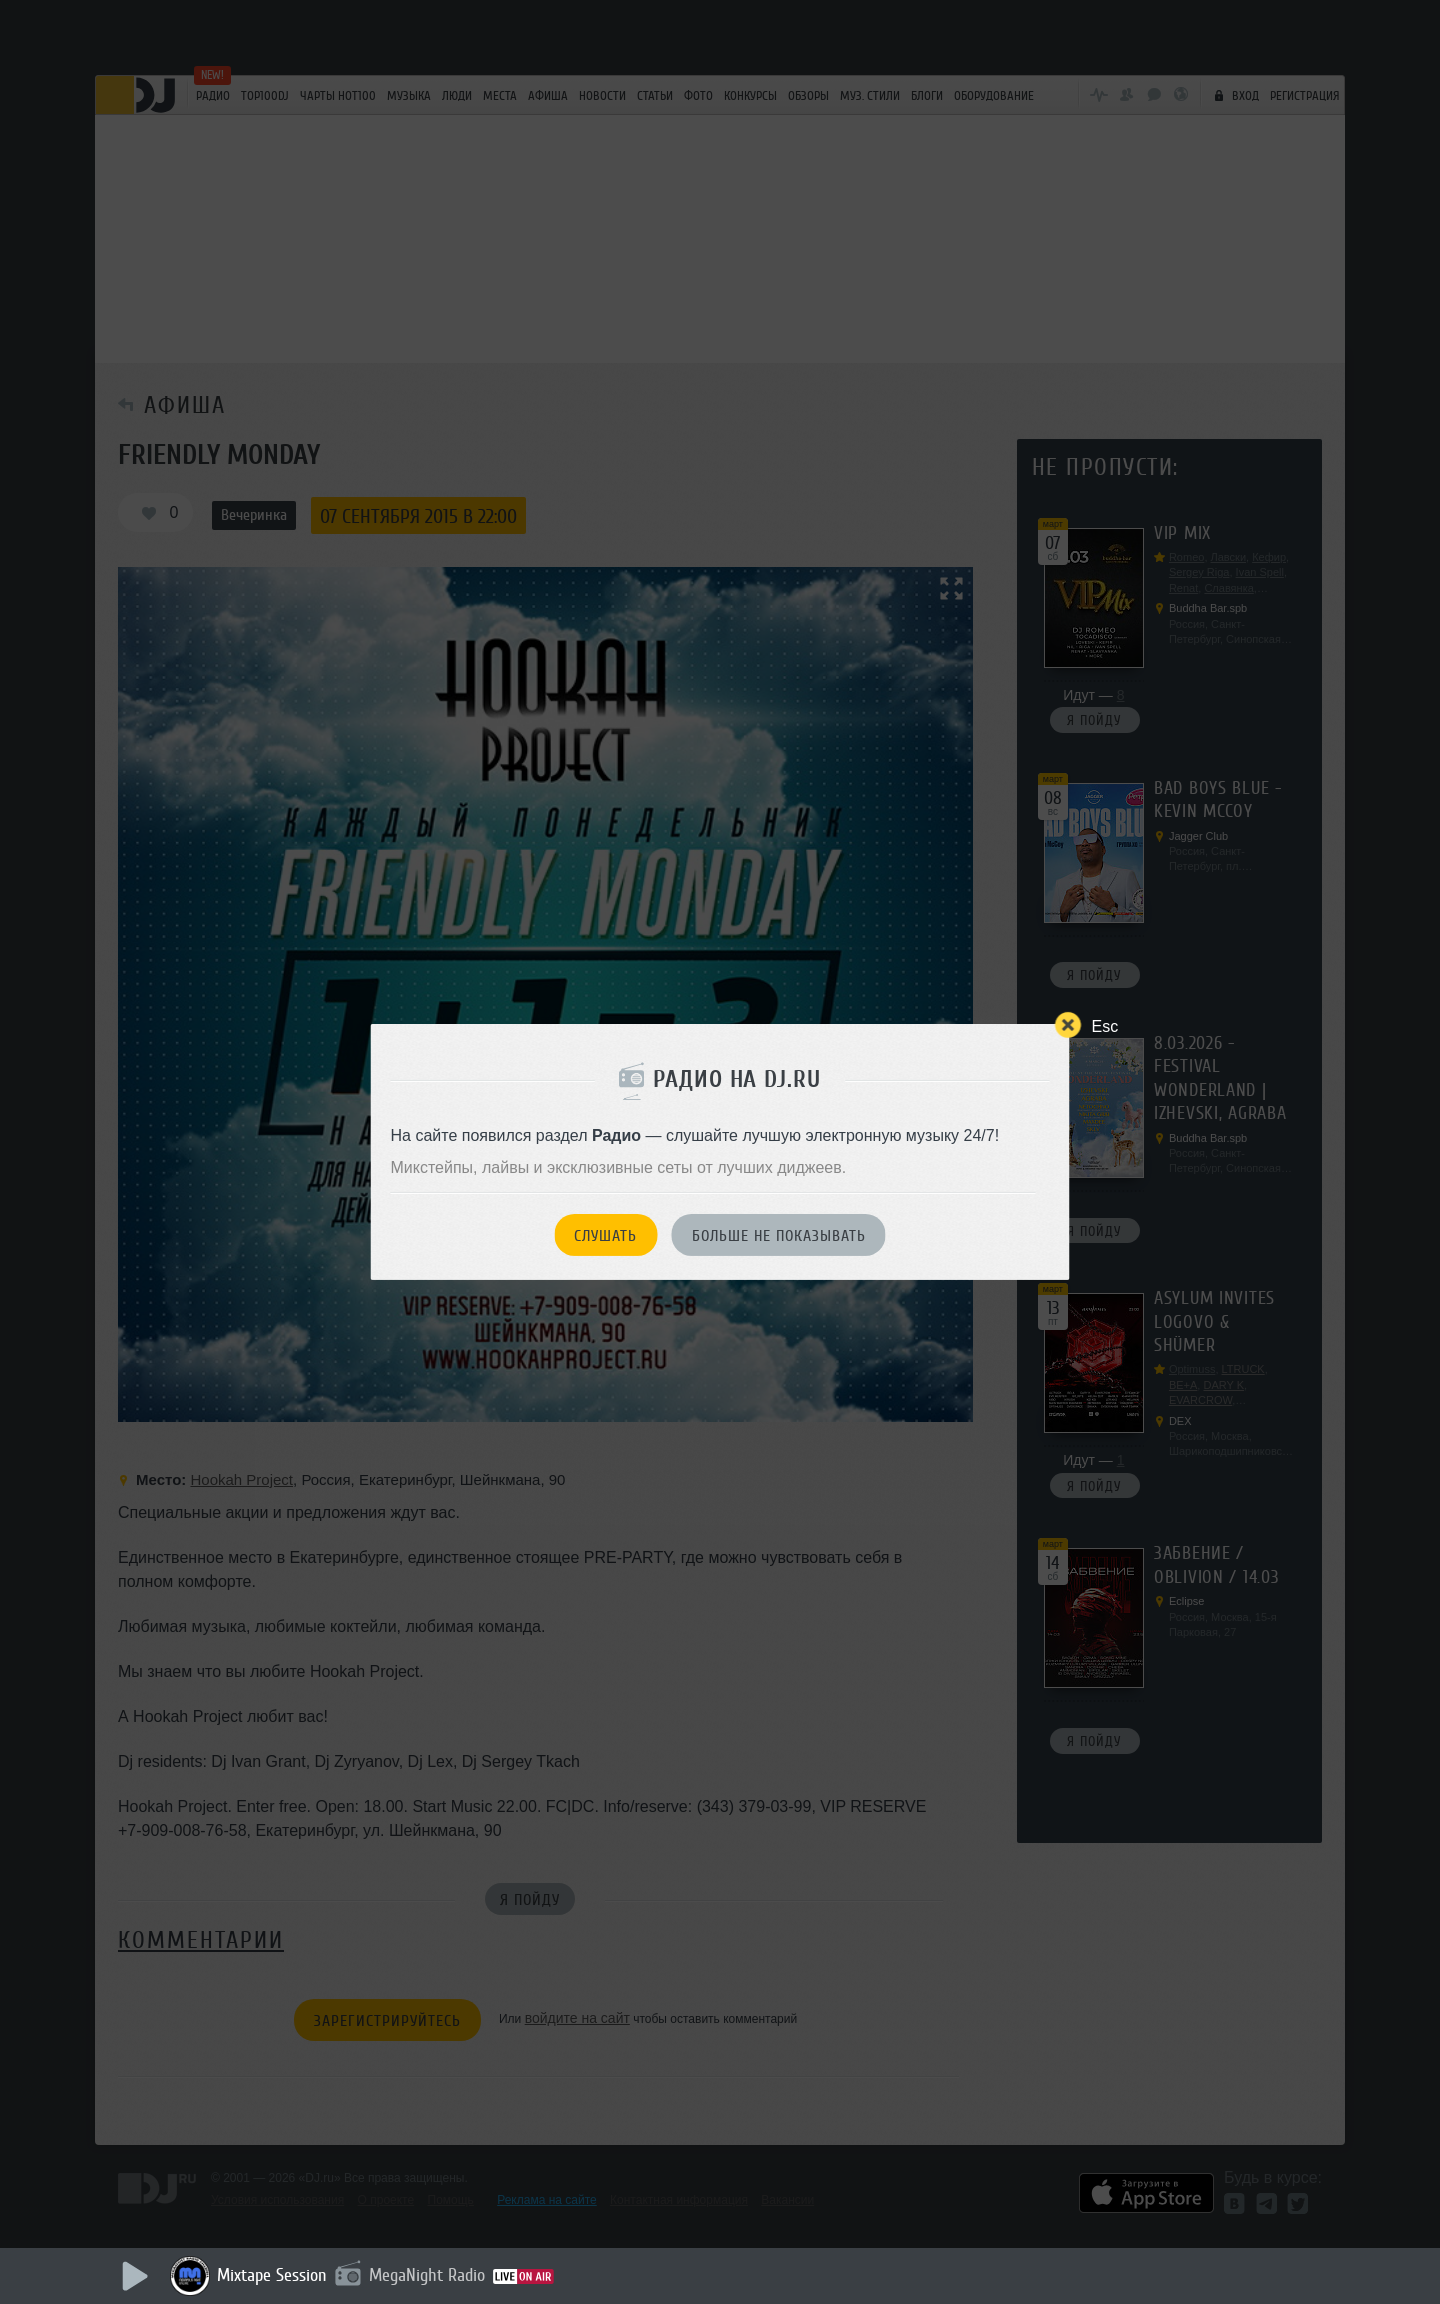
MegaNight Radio (427, 2275)
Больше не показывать (779, 1236)
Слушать (605, 1236)
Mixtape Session (272, 2275)
